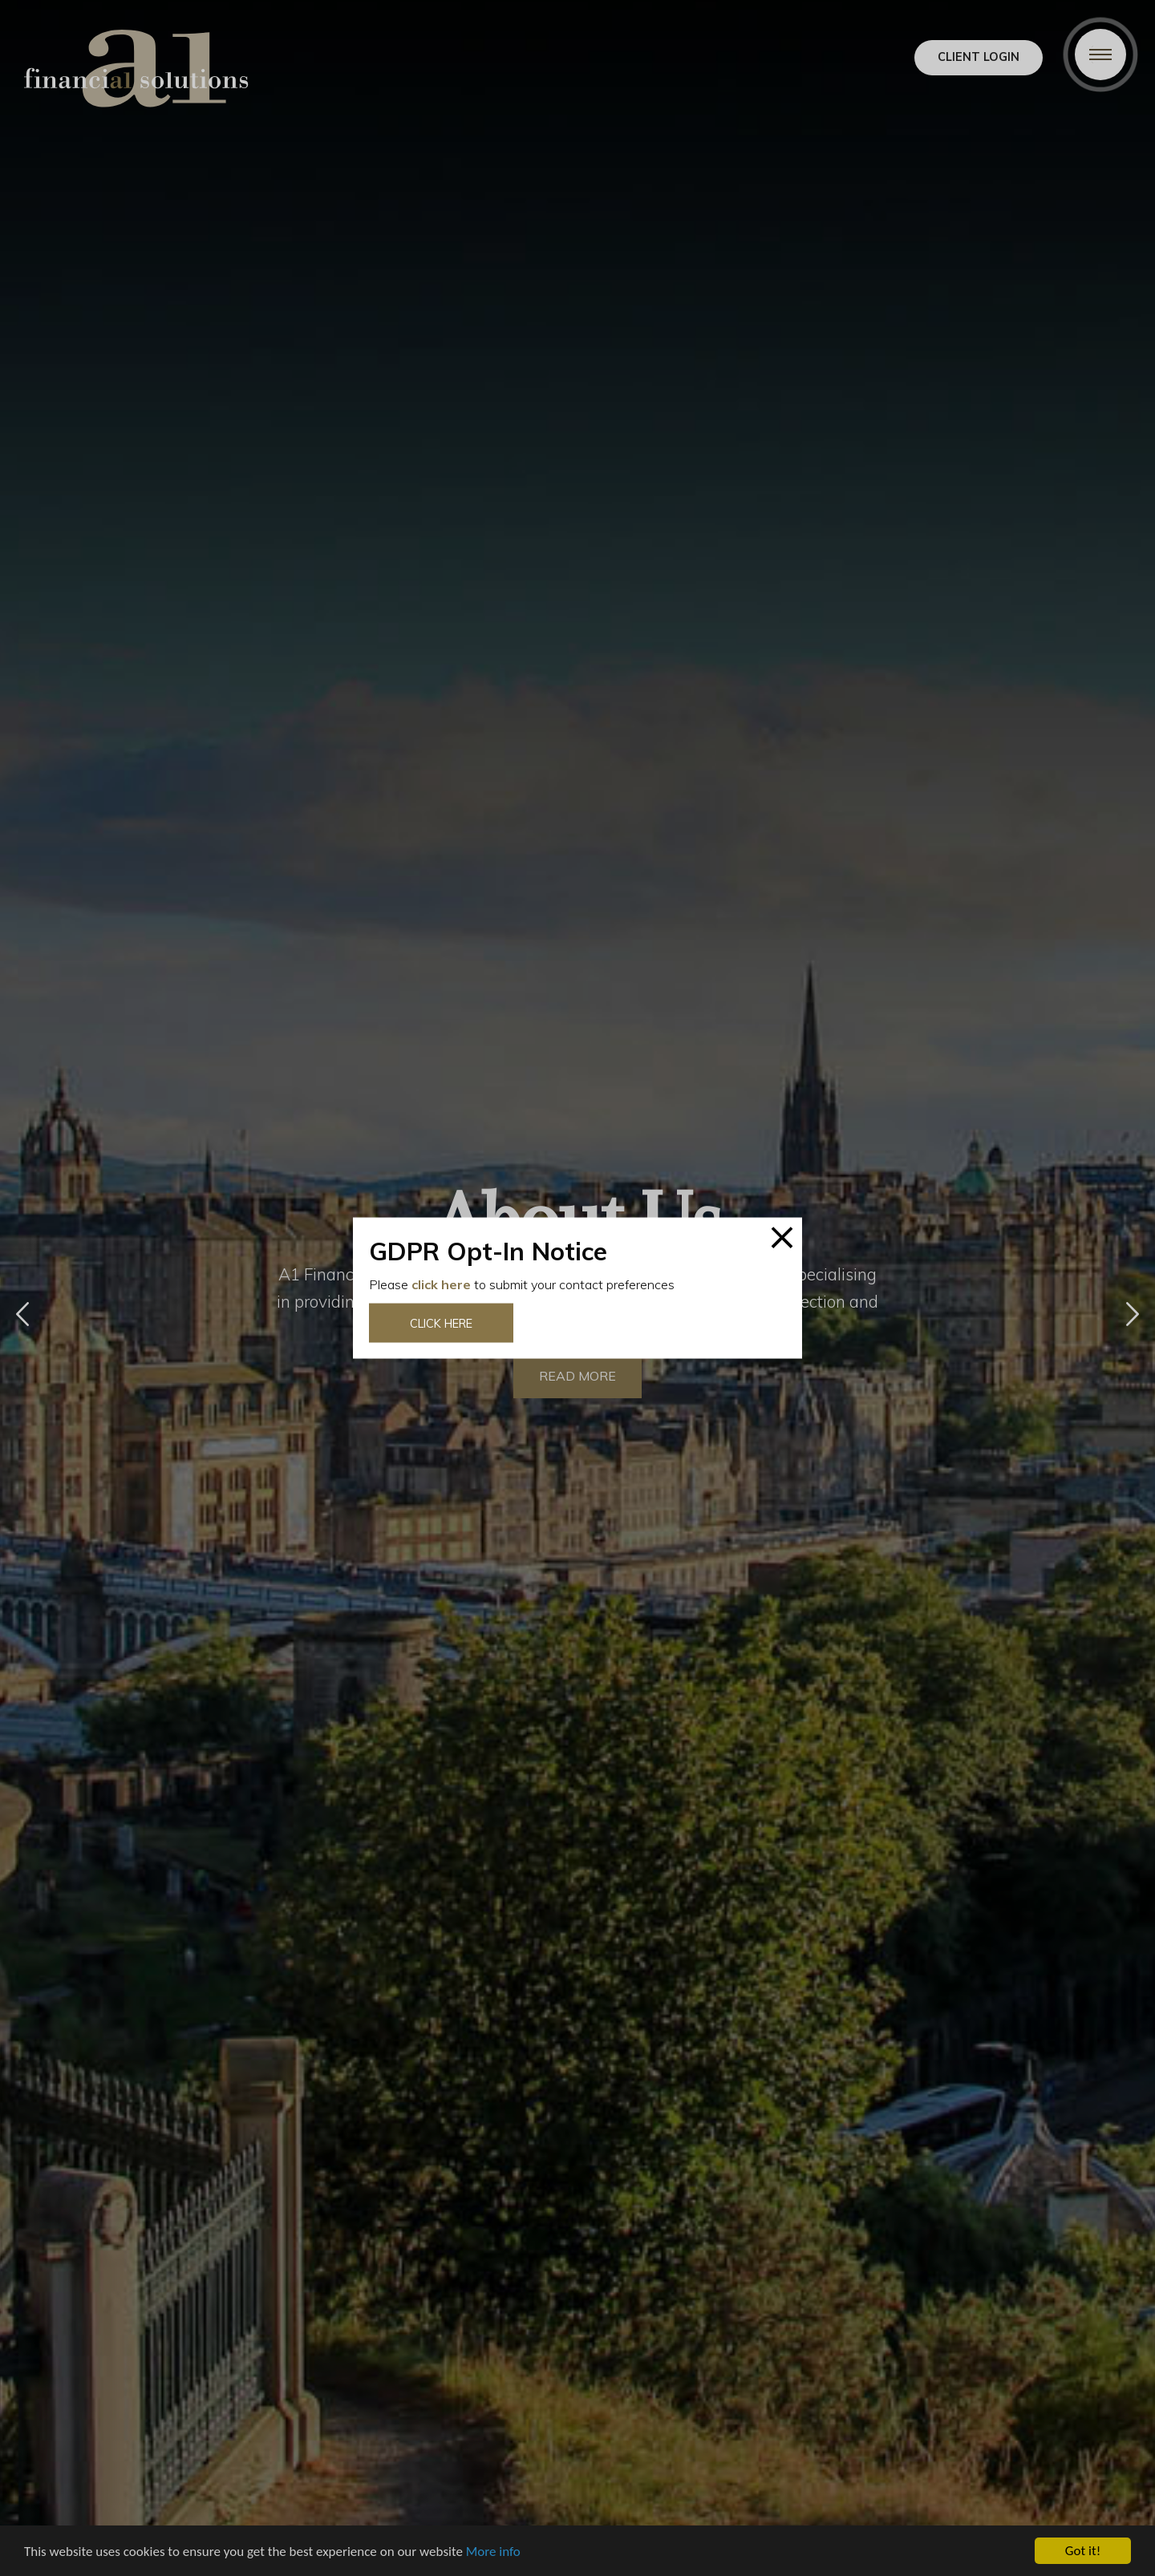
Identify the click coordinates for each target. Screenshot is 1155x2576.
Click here (441, 1323)
